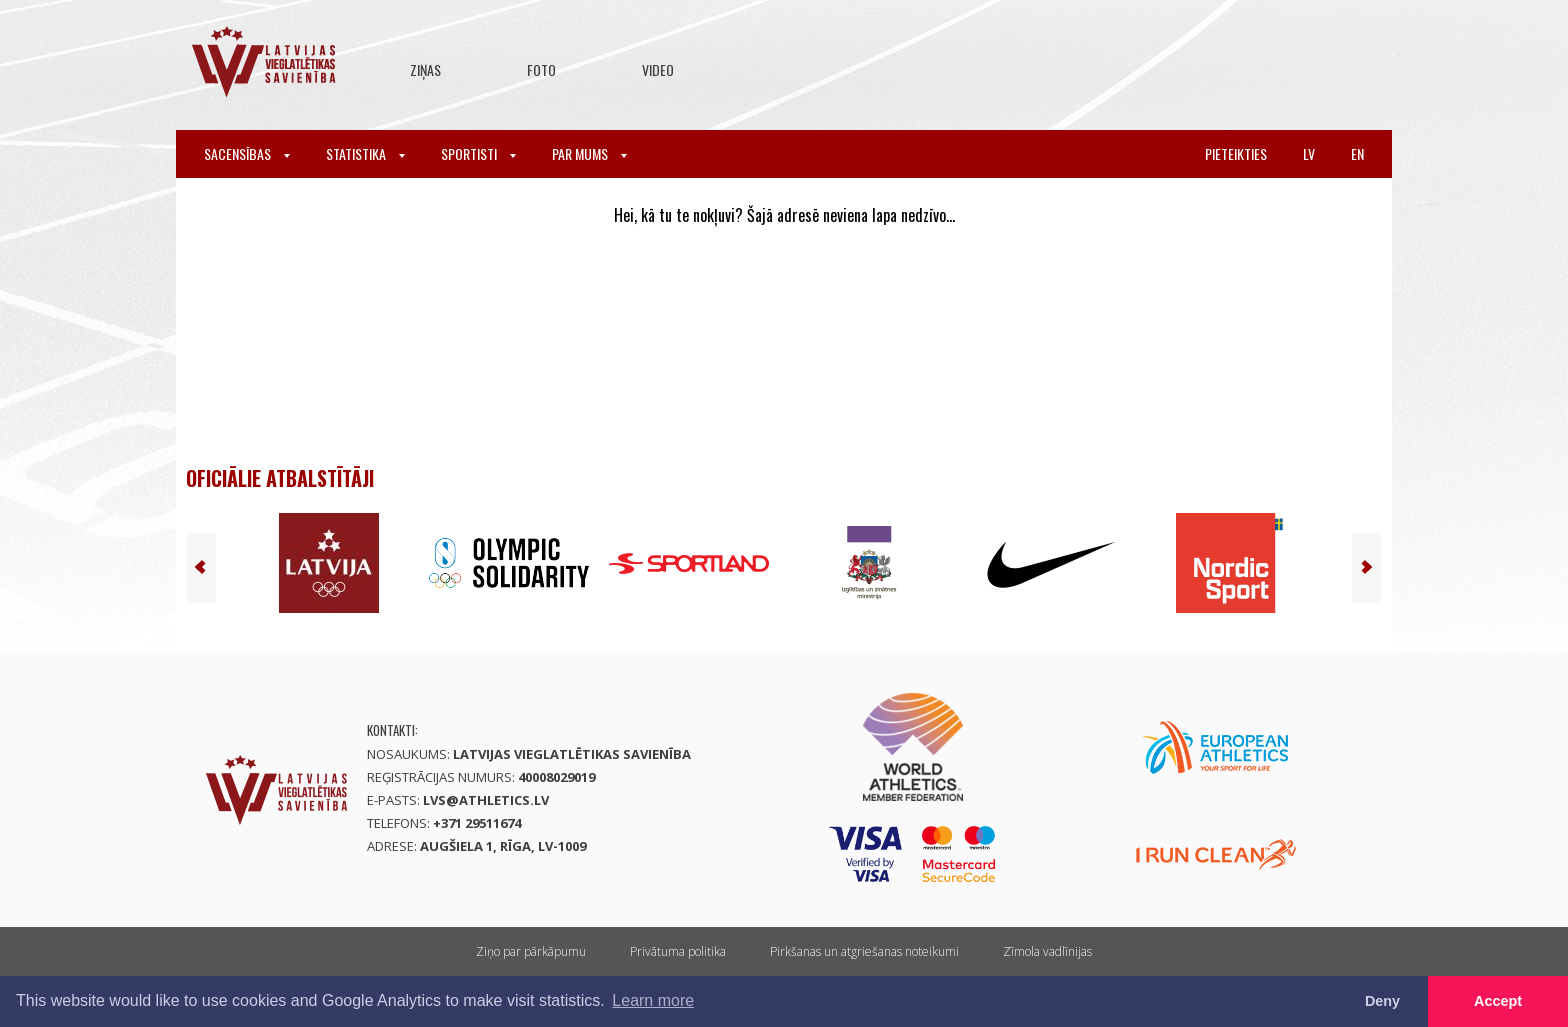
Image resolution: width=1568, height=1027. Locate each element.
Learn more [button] (653, 1000)
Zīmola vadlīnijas (1047, 951)
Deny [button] (1382, 1001)
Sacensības (247, 153)
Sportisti (478, 153)
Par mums (589, 153)
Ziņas (425, 69)
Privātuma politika (678, 951)
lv (1309, 153)
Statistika (365, 153)
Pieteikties (1236, 153)
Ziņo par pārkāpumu (531, 951)
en (1357, 153)
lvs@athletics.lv (486, 800)
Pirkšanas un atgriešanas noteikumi (864, 951)
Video (658, 69)
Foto (541, 69)
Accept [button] (1498, 1001)
